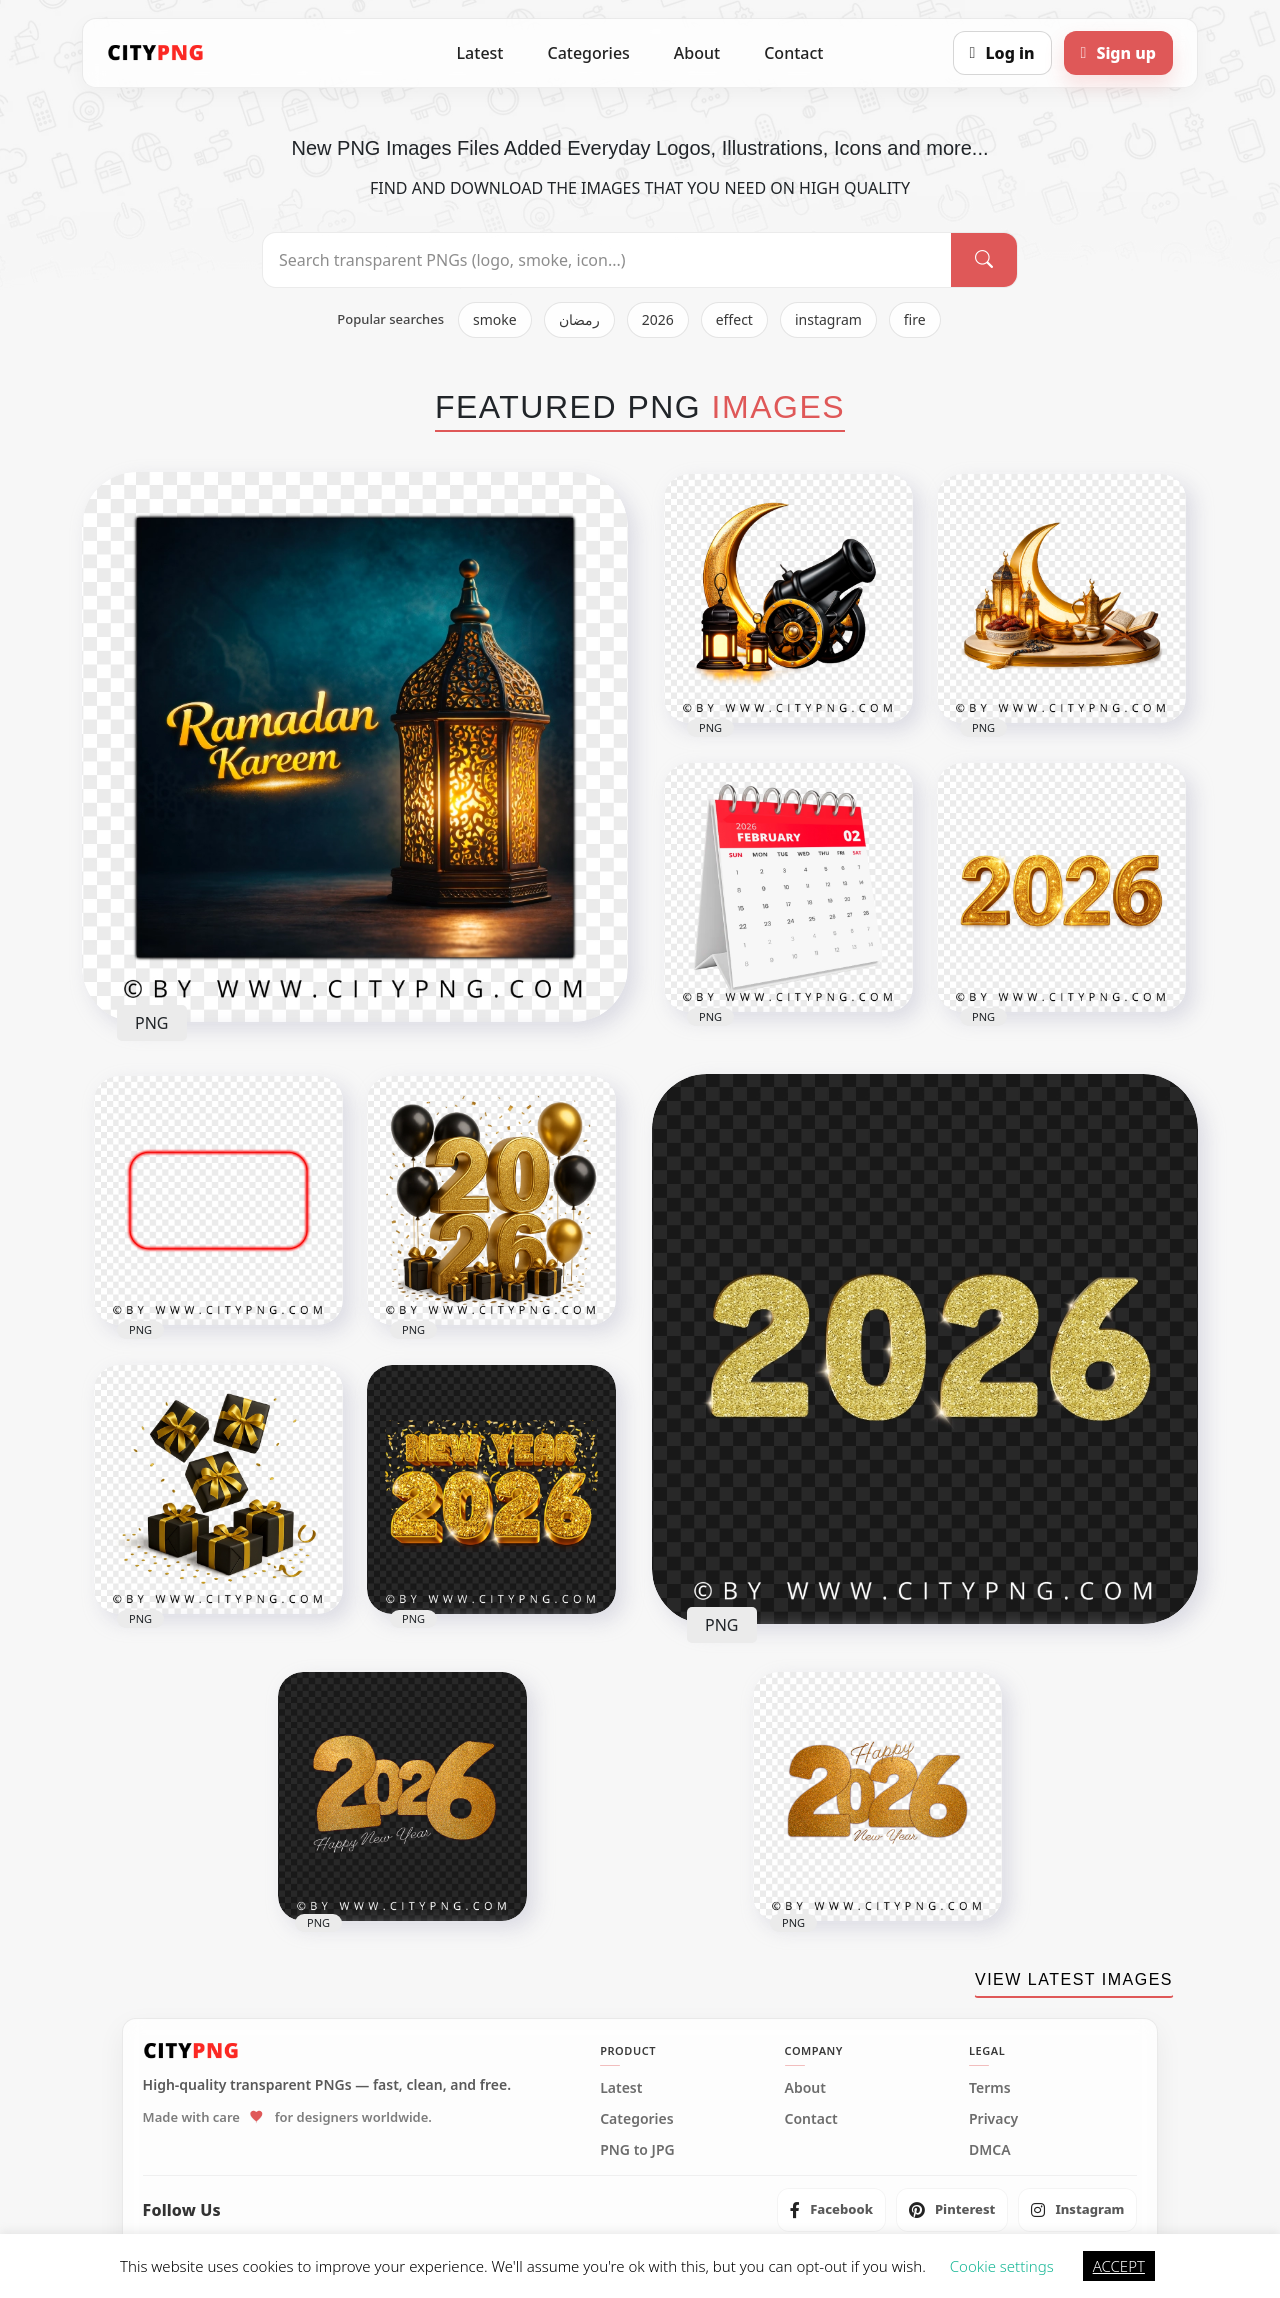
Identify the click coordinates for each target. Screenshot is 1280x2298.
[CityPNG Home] (156, 53)
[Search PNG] (607, 260)
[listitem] (831, 2210)
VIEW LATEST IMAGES (1074, 1979)
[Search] (984, 260)
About (697, 53)
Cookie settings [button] (1002, 2266)
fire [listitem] (915, 319)
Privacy (993, 2119)
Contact (793, 53)
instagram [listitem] (828, 319)
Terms (990, 2088)
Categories (588, 53)
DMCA (990, 2150)
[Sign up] (1118, 53)
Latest (480, 53)
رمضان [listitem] (579, 319)
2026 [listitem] (658, 319)
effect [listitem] (734, 319)
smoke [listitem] (495, 319)
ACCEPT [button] (1119, 2266)
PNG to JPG (637, 2150)
